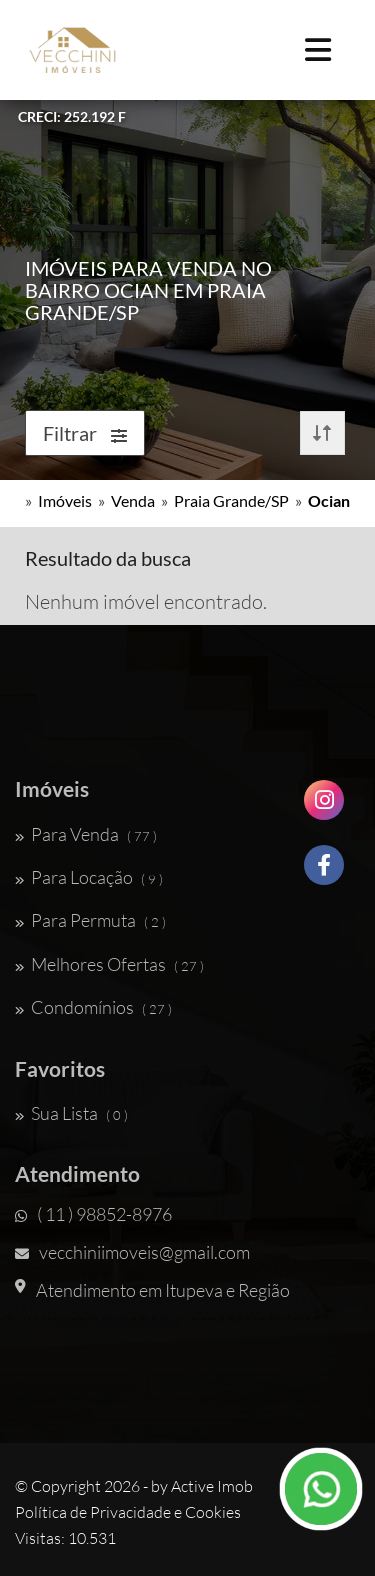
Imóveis (65, 500)
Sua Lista (71, 1113)
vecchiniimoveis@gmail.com (132, 1252)
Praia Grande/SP (231, 500)
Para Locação (89, 877)
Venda (133, 500)
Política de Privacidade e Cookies (128, 1512)
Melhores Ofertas (109, 964)
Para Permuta (90, 920)
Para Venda (86, 834)
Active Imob (212, 1486)
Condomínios (93, 1007)
